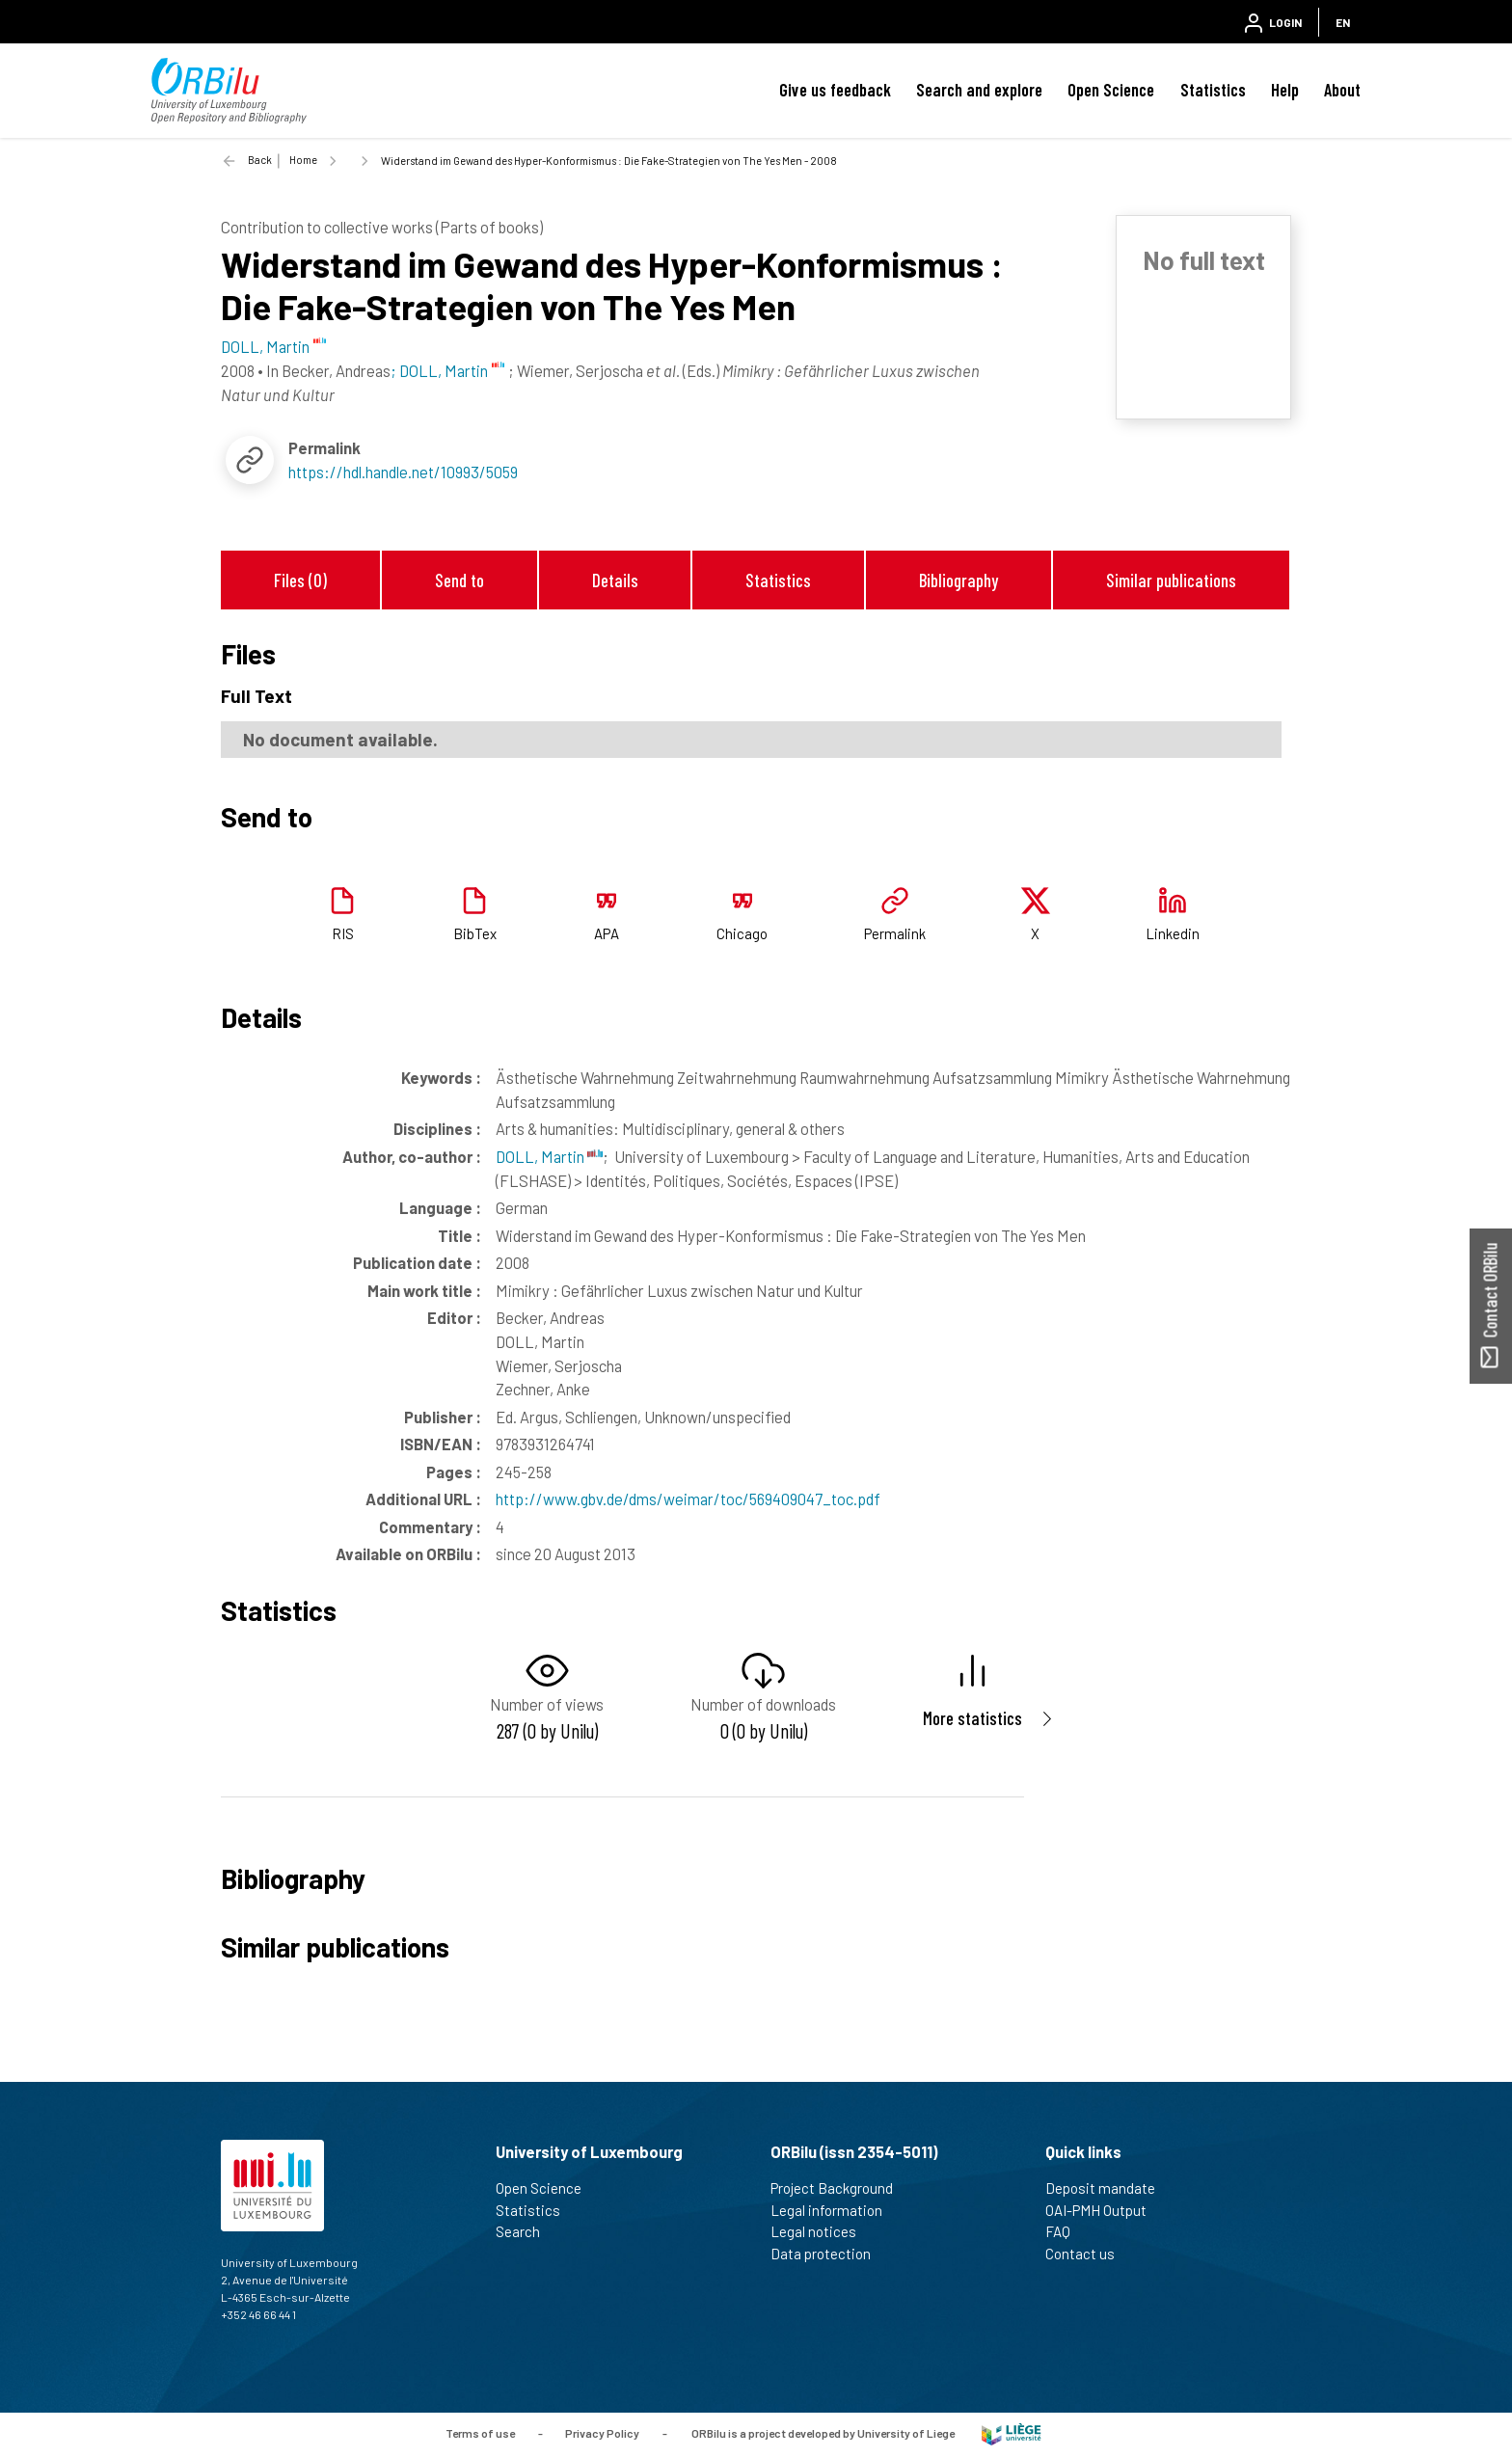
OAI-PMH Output (1104, 2210)
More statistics (972, 1718)
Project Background (839, 2188)
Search (526, 2231)
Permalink (895, 933)
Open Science (1110, 89)
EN (1343, 22)
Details (615, 580)
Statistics (1213, 89)
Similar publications (1171, 580)
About (1342, 89)
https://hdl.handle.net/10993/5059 (403, 471)
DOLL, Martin (549, 1156)
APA (606, 933)
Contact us (1088, 2253)
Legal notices (821, 2231)
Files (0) (300, 580)
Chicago (742, 933)
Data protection (828, 2253)
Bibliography (958, 580)
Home (303, 159)
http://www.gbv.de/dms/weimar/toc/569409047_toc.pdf (688, 1498)
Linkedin (1173, 933)
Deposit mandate (1108, 2188)
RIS (343, 933)
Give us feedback (835, 89)
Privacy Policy (602, 2433)
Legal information (834, 2210)
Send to (459, 580)
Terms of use (480, 2433)
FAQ (1066, 2231)
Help (1285, 89)
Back (260, 159)
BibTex (475, 933)
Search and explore (979, 89)
